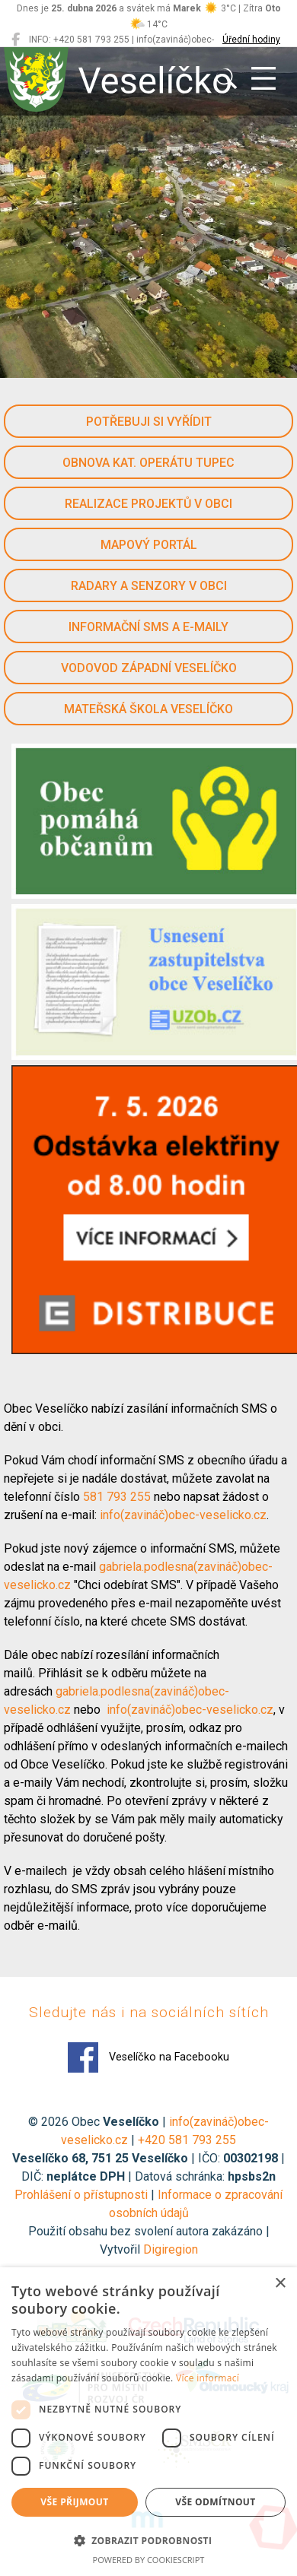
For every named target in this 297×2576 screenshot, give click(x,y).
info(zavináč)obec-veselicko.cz (183, 1515)
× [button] (280, 2283)
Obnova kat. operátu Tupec (148, 462)
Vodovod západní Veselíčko (149, 668)
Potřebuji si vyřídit (149, 421)
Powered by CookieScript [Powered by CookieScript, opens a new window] (149, 2559)
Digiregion (170, 2249)
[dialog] (148, 2421)
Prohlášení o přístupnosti (81, 2194)
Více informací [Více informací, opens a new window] (207, 2377)
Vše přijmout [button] (74, 2501)
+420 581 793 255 (187, 2140)
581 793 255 (118, 1496)
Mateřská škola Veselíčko (148, 709)
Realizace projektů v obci (148, 503)
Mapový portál (149, 545)
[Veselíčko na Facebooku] (15, 39)
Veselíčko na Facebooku (148, 2057)
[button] (148, 2540)
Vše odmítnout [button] (215, 2501)
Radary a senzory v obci (149, 586)
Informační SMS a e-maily (148, 627)
